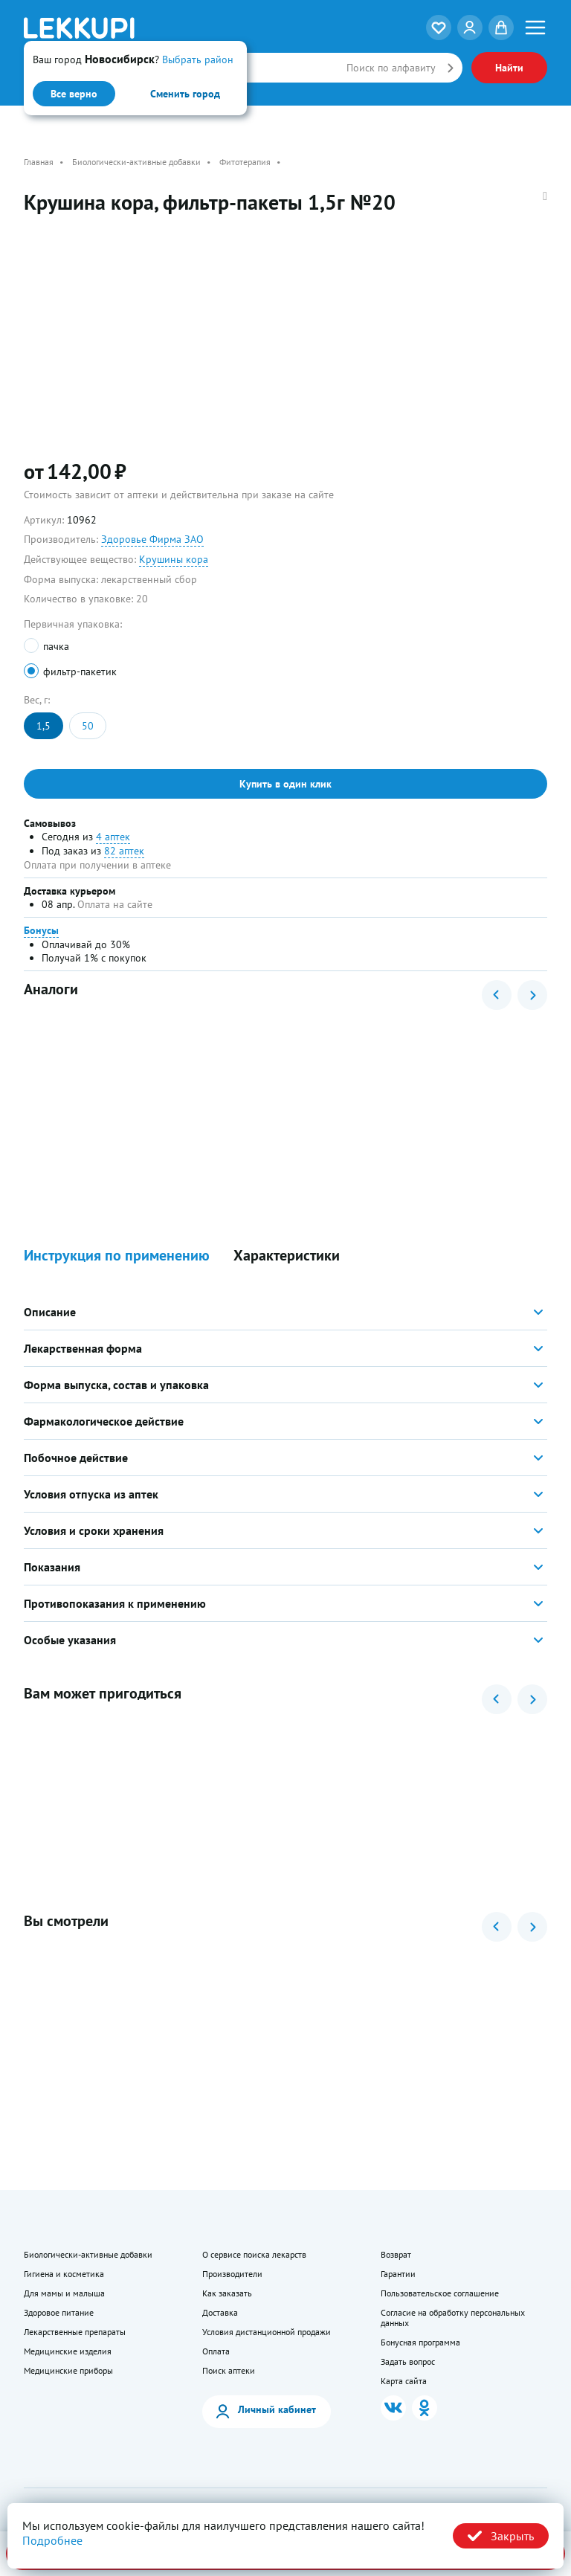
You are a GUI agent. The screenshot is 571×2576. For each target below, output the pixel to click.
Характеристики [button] (286, 1255)
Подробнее (52, 2540)
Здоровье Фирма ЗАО (152, 539)
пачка (56, 646)
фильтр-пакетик (80, 671)
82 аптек (124, 850)
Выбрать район (197, 59)
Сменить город (185, 93)
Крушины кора (173, 559)
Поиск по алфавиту (391, 67)
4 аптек (113, 836)
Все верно (74, 93)
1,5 (43, 725)
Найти (509, 67)
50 (88, 725)
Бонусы (41, 930)
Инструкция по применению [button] (117, 1255)
